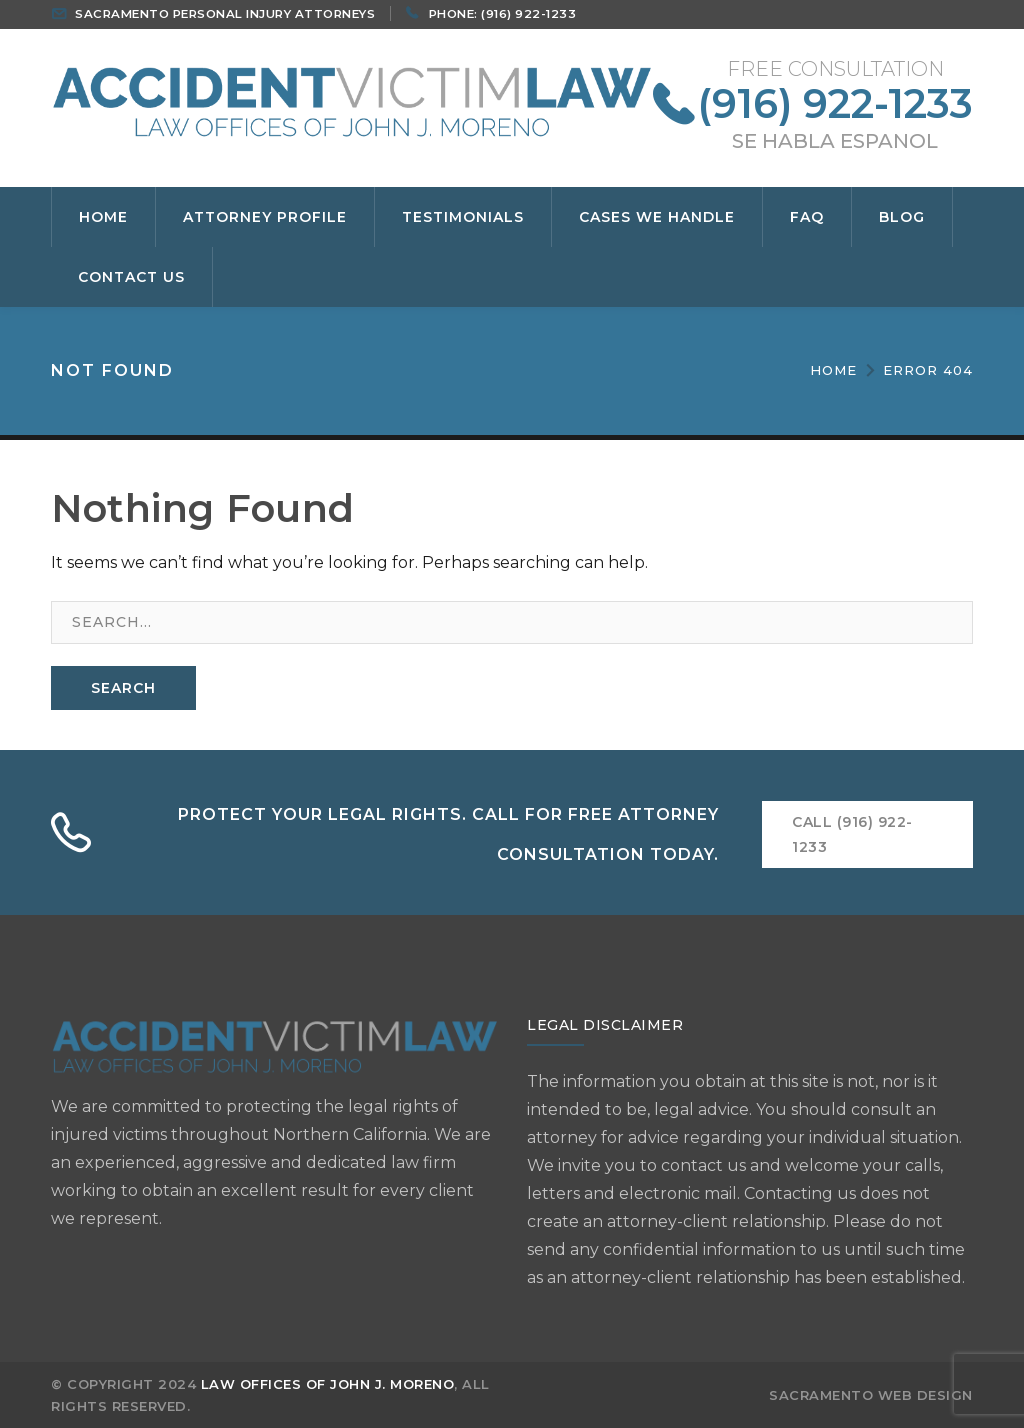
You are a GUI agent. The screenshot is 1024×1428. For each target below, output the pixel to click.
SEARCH (123, 688)
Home (833, 370)
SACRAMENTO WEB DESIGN (871, 1395)
